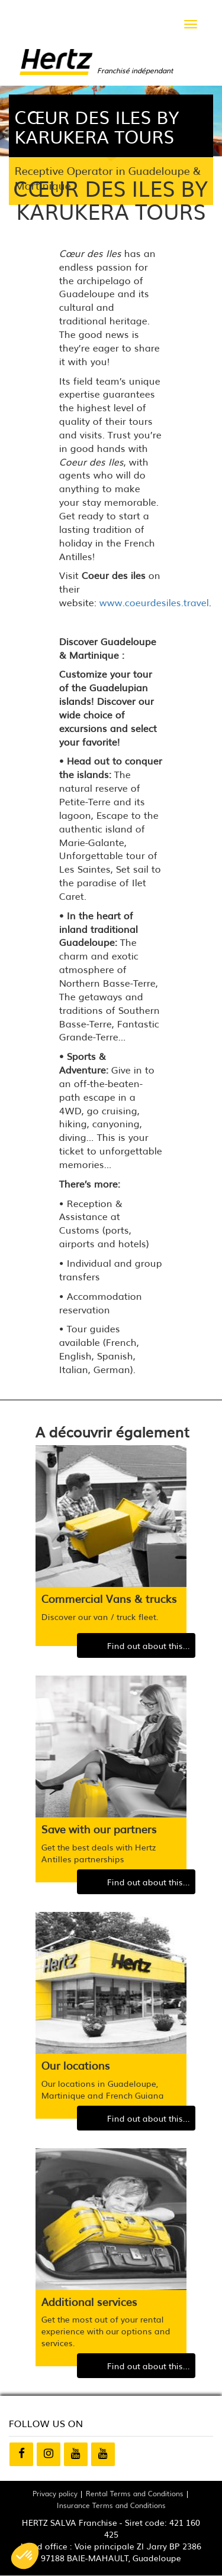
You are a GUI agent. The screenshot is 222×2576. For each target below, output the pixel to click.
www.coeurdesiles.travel (154, 602)
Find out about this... (148, 1645)
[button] (25, 2556)
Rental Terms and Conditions (135, 2493)
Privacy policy (55, 2493)
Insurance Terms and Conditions (111, 2504)
